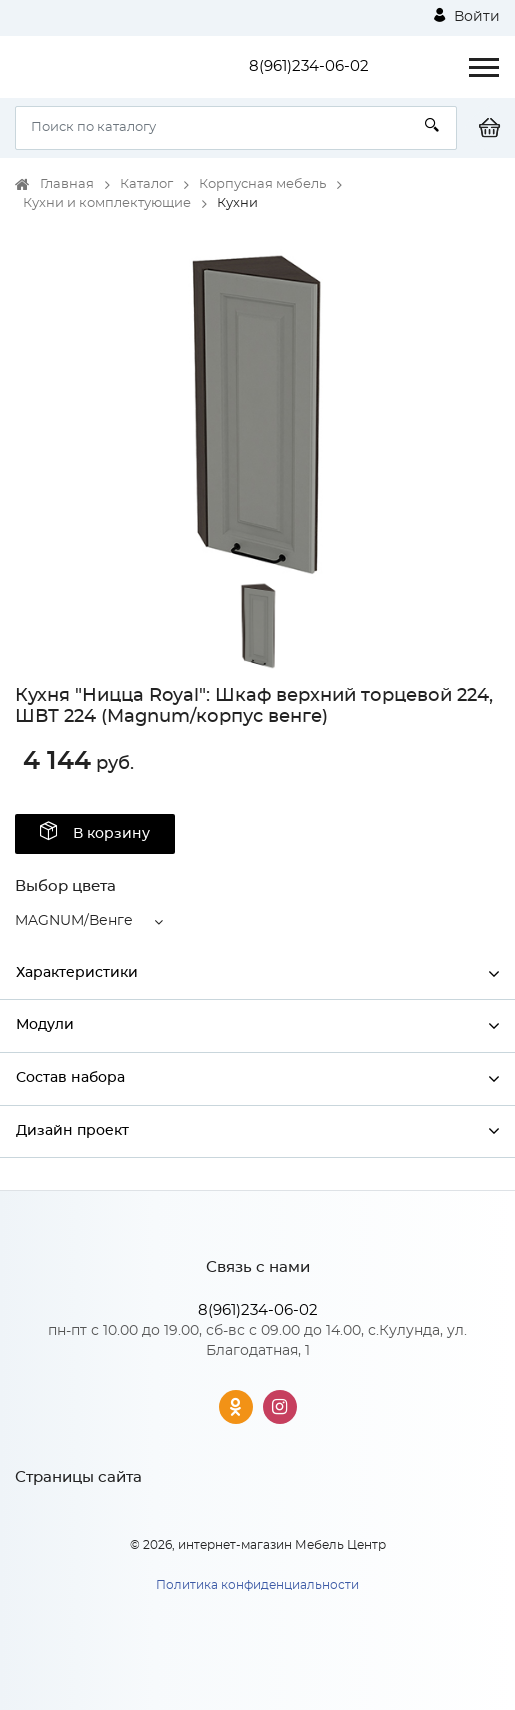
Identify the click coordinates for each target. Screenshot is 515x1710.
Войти (467, 16)
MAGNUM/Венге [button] (74, 921)
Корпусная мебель (262, 184)
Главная (67, 184)
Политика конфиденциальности (257, 1585)
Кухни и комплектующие (107, 203)
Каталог (146, 184)
